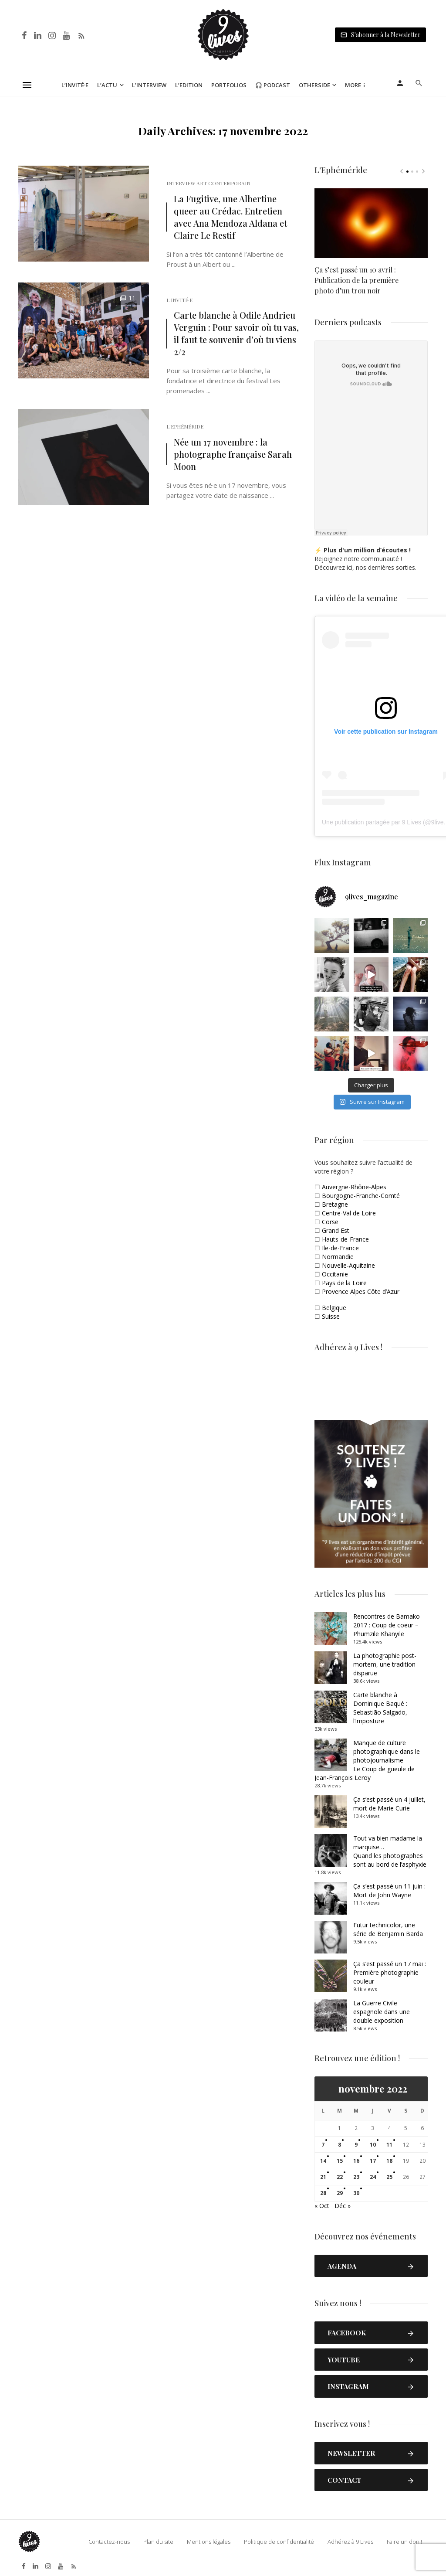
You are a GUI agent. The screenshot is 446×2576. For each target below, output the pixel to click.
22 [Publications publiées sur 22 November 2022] (340, 2177)
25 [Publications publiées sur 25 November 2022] (389, 2177)
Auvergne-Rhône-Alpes (354, 1187)
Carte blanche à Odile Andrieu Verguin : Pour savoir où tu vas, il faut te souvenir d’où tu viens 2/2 (236, 333)
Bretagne (335, 1204)
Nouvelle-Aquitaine (348, 1265)
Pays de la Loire (344, 1283)
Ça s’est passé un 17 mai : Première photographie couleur (389, 1972)
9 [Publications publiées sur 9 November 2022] (356, 2144)
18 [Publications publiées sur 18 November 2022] (389, 2160)
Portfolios (229, 85)
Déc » (342, 2206)
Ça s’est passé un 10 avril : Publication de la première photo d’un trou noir (356, 280)
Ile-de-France (340, 1248)
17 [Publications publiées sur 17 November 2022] (373, 2160)
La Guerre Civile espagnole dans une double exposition (381, 2012)
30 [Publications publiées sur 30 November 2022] (356, 2193)
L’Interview (149, 85)
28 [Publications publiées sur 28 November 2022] (323, 2193)
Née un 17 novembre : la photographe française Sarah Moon (233, 454)
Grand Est (335, 1230)
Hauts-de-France (345, 1239)
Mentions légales (208, 2541)
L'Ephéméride (184, 426)
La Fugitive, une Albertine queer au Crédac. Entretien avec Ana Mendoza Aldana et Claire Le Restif (230, 217)
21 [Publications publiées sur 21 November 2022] (323, 2177)
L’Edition (189, 85)
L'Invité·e (179, 299)
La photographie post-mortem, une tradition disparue (384, 1664)
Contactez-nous (109, 2541)
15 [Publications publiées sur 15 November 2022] (340, 2160)
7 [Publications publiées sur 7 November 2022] (322, 2144)
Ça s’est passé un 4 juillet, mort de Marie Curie (389, 1803)
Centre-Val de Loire (349, 1213)
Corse (330, 1222)
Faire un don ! (404, 2541)
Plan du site (158, 2541)
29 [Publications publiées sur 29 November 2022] (340, 2193)
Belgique (334, 1307)
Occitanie (335, 1274)
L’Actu (107, 85)
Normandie (338, 1256)
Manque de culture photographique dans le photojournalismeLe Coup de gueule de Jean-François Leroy (367, 1760)
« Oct (321, 2206)
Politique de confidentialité (279, 2541)
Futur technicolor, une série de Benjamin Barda (388, 1929)
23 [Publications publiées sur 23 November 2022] (356, 2177)
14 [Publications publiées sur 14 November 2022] (323, 2160)
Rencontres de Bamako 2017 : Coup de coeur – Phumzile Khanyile (386, 1625)
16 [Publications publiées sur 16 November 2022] (356, 2160)
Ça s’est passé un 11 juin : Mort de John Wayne (389, 1890)
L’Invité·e (74, 85)
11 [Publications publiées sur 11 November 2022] (389, 2144)
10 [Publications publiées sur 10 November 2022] (373, 2144)
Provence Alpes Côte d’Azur (360, 1291)
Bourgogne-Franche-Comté (361, 1195)
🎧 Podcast (272, 85)
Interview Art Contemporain (208, 183)
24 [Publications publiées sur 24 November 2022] (373, 2177)
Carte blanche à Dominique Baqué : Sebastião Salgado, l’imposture (380, 1708)
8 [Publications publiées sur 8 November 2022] (339, 2144)
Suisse (331, 1316)
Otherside (314, 85)
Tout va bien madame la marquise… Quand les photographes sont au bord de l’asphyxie (389, 1851)
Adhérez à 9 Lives (350, 2541)
